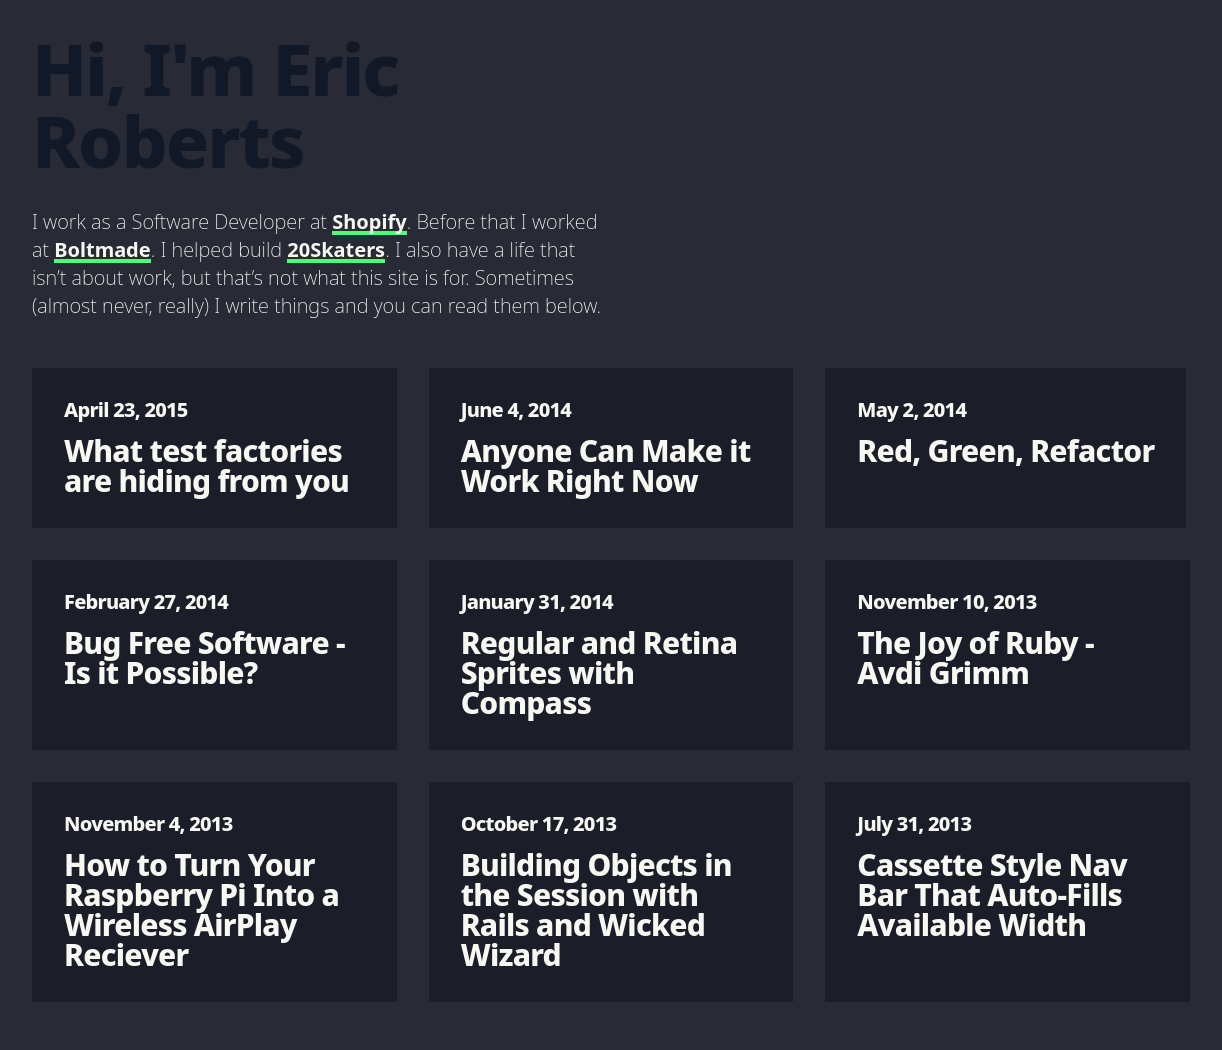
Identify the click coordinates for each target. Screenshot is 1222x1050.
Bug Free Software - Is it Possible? (214, 640)
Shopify (369, 221)
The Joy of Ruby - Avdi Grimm (1007, 640)
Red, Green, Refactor (1005, 433)
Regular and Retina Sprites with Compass (611, 655)
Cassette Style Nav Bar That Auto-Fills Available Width (1007, 877)
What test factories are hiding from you (214, 448)
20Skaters (336, 249)
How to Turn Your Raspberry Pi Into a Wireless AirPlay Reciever (214, 892)
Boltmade (102, 249)
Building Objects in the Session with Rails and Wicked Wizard (611, 892)
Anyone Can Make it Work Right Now (611, 448)
